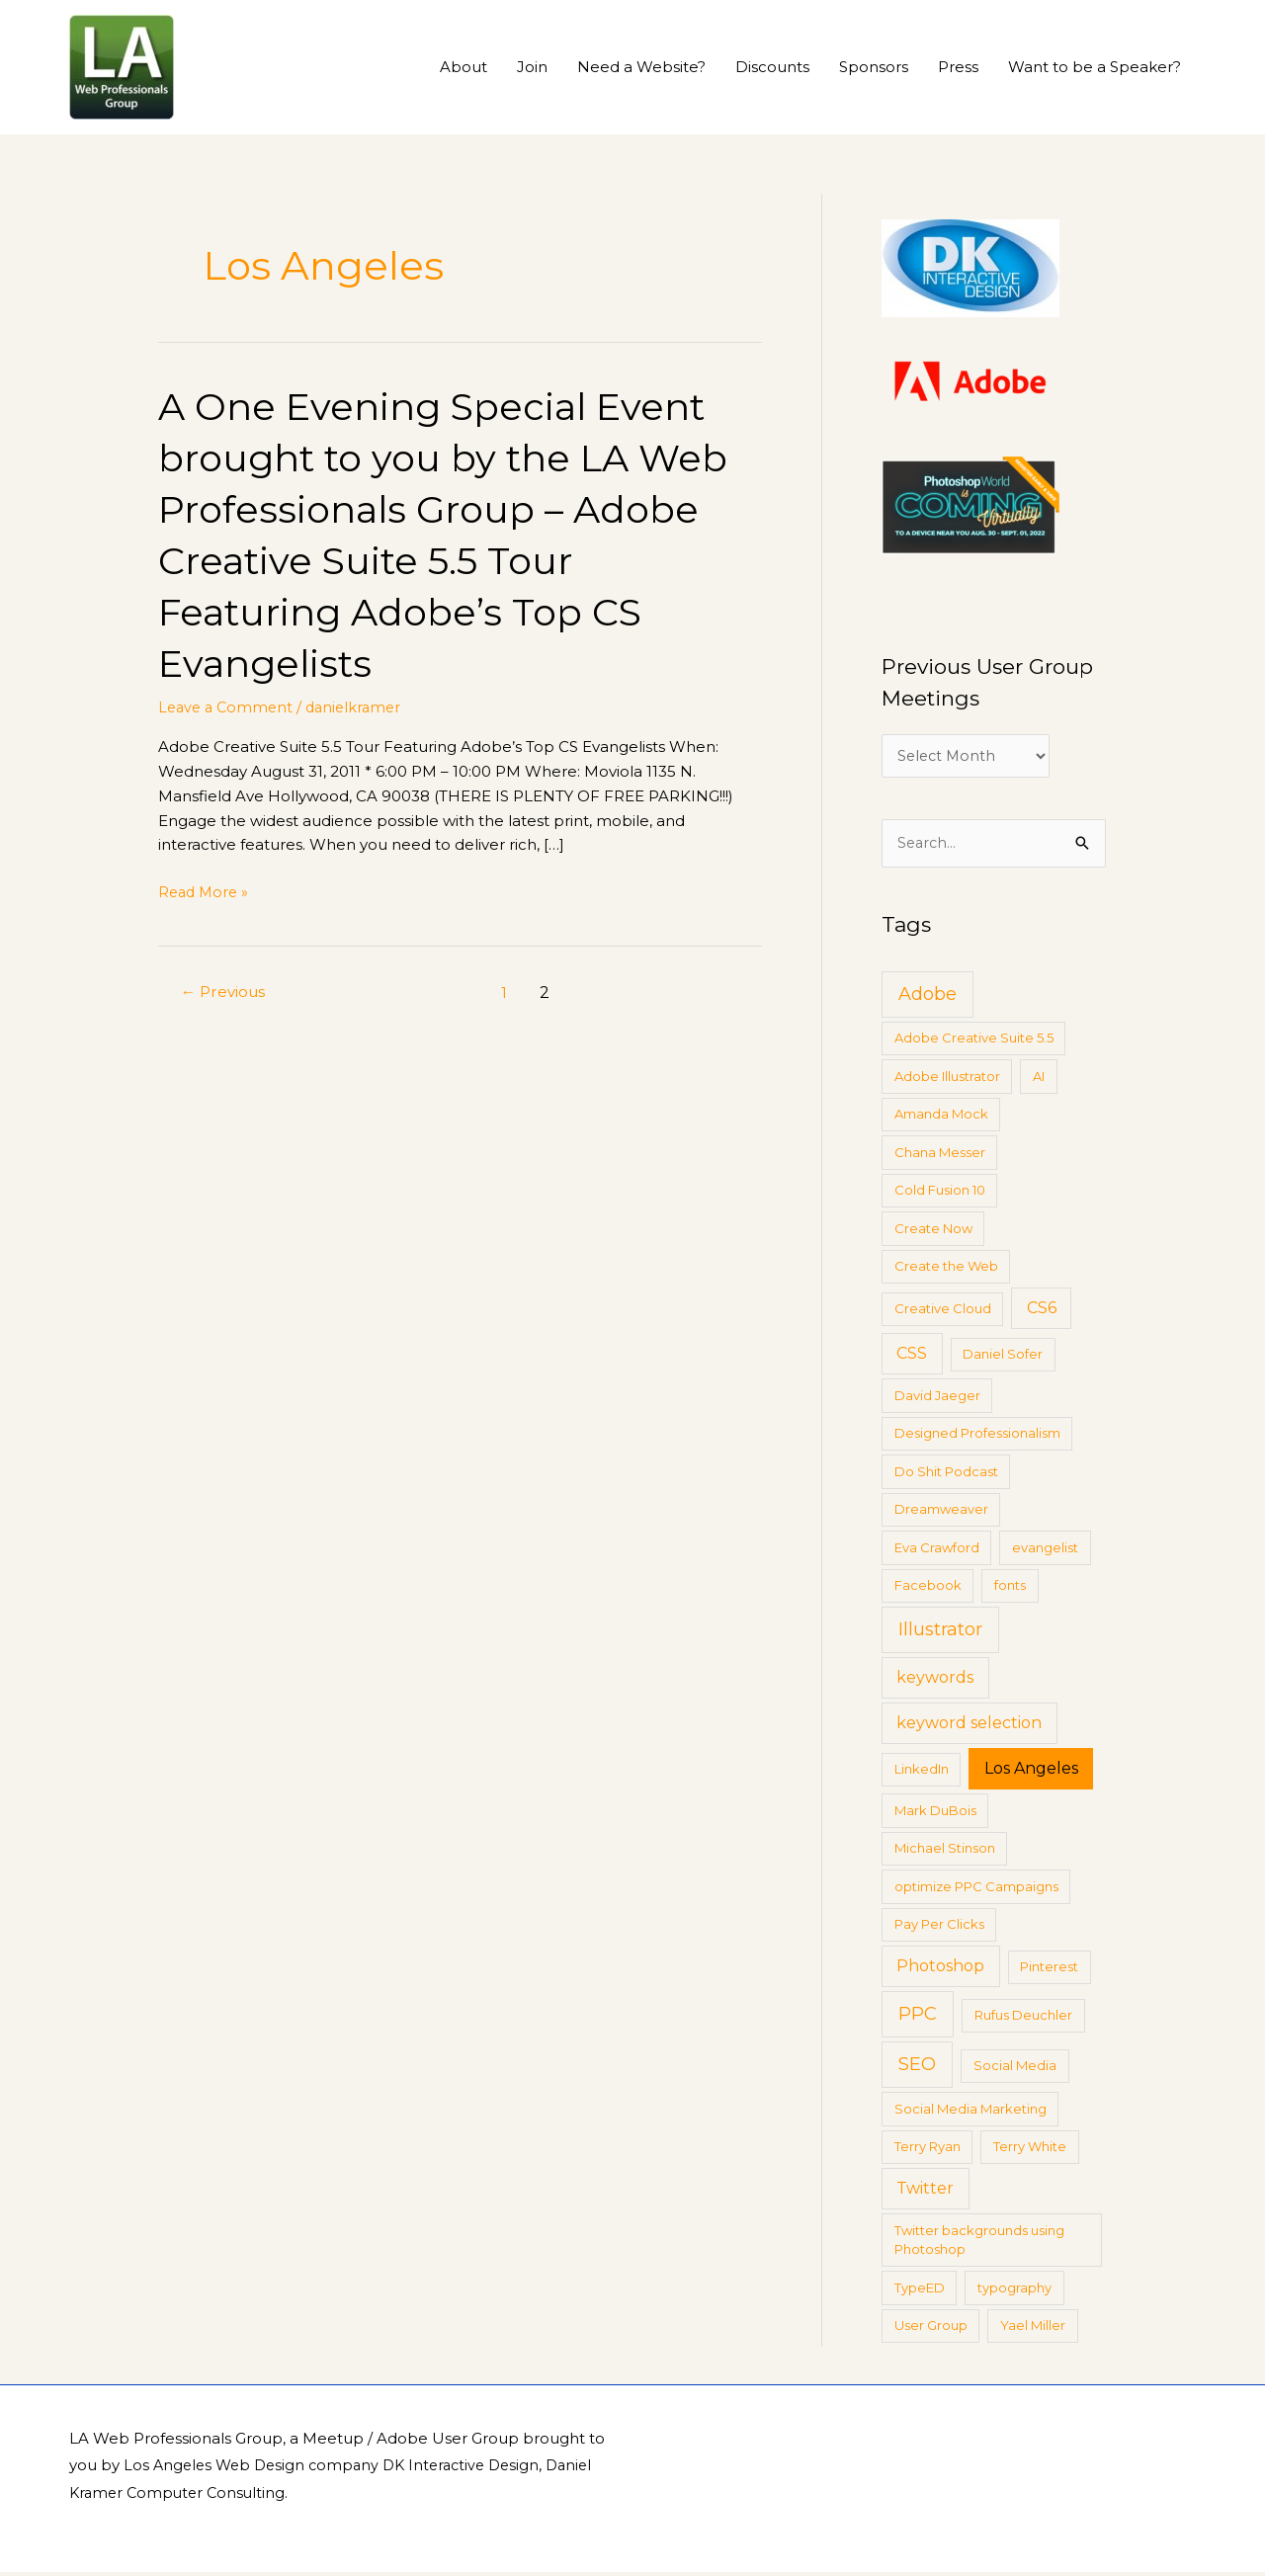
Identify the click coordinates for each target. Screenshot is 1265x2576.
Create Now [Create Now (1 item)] (933, 1231)
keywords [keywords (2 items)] (934, 1681)
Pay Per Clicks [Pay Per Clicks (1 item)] (939, 1928)
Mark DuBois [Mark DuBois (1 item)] (935, 1813)
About (463, 66)
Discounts (772, 66)
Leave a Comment (228, 707)
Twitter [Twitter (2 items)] (925, 2192)
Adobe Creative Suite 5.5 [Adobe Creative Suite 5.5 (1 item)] (974, 1041)
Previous (226, 992)
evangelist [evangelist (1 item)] (1045, 1550)
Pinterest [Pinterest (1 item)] (1049, 1970)
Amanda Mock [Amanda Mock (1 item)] (941, 1117)
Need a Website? (641, 66)
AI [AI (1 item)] (1039, 1079)
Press (958, 66)
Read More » (205, 892)
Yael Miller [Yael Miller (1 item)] (1032, 2329)
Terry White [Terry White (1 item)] (1029, 2150)
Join (532, 66)
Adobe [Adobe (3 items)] (927, 997)
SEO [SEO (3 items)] (917, 2068)
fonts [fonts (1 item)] (1010, 1589)
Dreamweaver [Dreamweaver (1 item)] (941, 1513)
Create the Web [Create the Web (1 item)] (946, 1270)
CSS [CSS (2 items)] (911, 1357)
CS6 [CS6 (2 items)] (1041, 1311)
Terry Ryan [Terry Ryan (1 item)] (927, 2150)
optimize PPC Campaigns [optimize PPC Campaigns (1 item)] (976, 1889)
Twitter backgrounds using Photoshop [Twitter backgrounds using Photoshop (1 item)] (979, 2243)
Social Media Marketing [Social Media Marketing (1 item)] (970, 2111)
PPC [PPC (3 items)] (917, 2018)
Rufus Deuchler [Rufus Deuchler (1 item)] (1023, 2019)
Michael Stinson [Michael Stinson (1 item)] (944, 1852)
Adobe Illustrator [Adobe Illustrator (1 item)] (947, 1079)
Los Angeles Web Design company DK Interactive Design (339, 2468)
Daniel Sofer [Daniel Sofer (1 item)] (1003, 1358)
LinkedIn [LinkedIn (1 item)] (921, 1773)
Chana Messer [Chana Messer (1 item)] (939, 1155)
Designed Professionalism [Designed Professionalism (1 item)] (977, 1437)
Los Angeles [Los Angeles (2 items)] (1031, 1772)
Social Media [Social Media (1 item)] (1014, 2069)
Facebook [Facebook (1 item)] (928, 1589)
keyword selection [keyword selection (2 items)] (969, 1726)
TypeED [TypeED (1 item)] (919, 2290)
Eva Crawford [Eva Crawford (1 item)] (936, 1550)
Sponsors (873, 66)
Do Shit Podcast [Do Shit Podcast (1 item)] (946, 1474)
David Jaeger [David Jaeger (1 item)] (937, 1398)
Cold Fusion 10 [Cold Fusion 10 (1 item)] (939, 1194)
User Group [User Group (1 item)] (931, 2329)
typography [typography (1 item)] (1014, 2290)
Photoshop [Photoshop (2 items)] (940, 1969)
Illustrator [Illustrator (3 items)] (940, 1633)
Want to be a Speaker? (1094, 66)
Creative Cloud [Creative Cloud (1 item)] (942, 1312)
